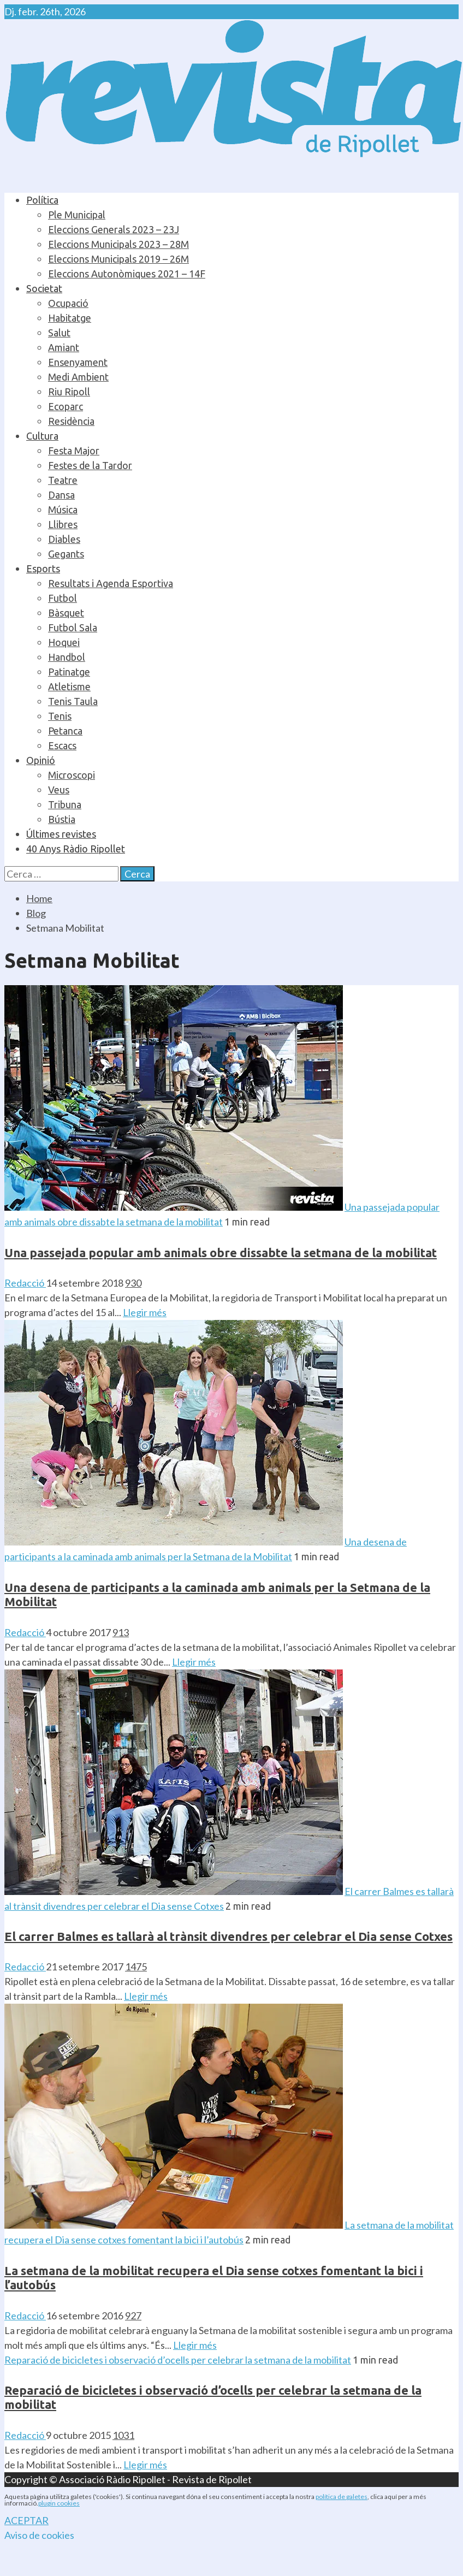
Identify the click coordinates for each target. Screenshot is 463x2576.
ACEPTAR (26, 2520)
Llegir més (145, 1312)
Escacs (62, 745)
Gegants (66, 553)
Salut (59, 332)
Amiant (63, 347)
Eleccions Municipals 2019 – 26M (118, 258)
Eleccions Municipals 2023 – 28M (118, 244)
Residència (71, 421)
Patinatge (69, 671)
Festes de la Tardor (90, 465)
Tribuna (64, 804)
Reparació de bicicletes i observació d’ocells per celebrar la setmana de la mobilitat (177, 2360)
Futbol (62, 598)
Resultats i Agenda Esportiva (110, 583)
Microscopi (71, 774)
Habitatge (69, 317)
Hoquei (64, 642)
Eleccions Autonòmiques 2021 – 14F (126, 273)
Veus (58, 789)
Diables (64, 539)
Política (42, 199)
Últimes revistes (61, 833)
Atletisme (69, 686)
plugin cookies (59, 2503)
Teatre (63, 480)
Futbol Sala (72, 627)
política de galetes (341, 2496)
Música (63, 509)
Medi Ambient (78, 376)
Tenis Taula (73, 701)
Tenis (60, 715)
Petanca (65, 730)
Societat (44, 288)
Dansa (61, 494)
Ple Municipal (76, 214)
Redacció (25, 1283)
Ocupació (68, 303)
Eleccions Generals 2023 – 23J (113, 229)
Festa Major (73, 450)
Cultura (42, 435)
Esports (43, 568)
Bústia (61, 819)
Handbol (66, 657)
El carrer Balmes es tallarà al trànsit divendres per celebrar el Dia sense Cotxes (228, 1936)
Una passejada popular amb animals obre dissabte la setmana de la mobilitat (220, 1252)
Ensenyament (78, 362)
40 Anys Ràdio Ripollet (75, 848)
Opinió (40, 760)
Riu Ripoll (69, 391)
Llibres (63, 524)
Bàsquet (66, 612)
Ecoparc (65, 406)
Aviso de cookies (39, 2535)
